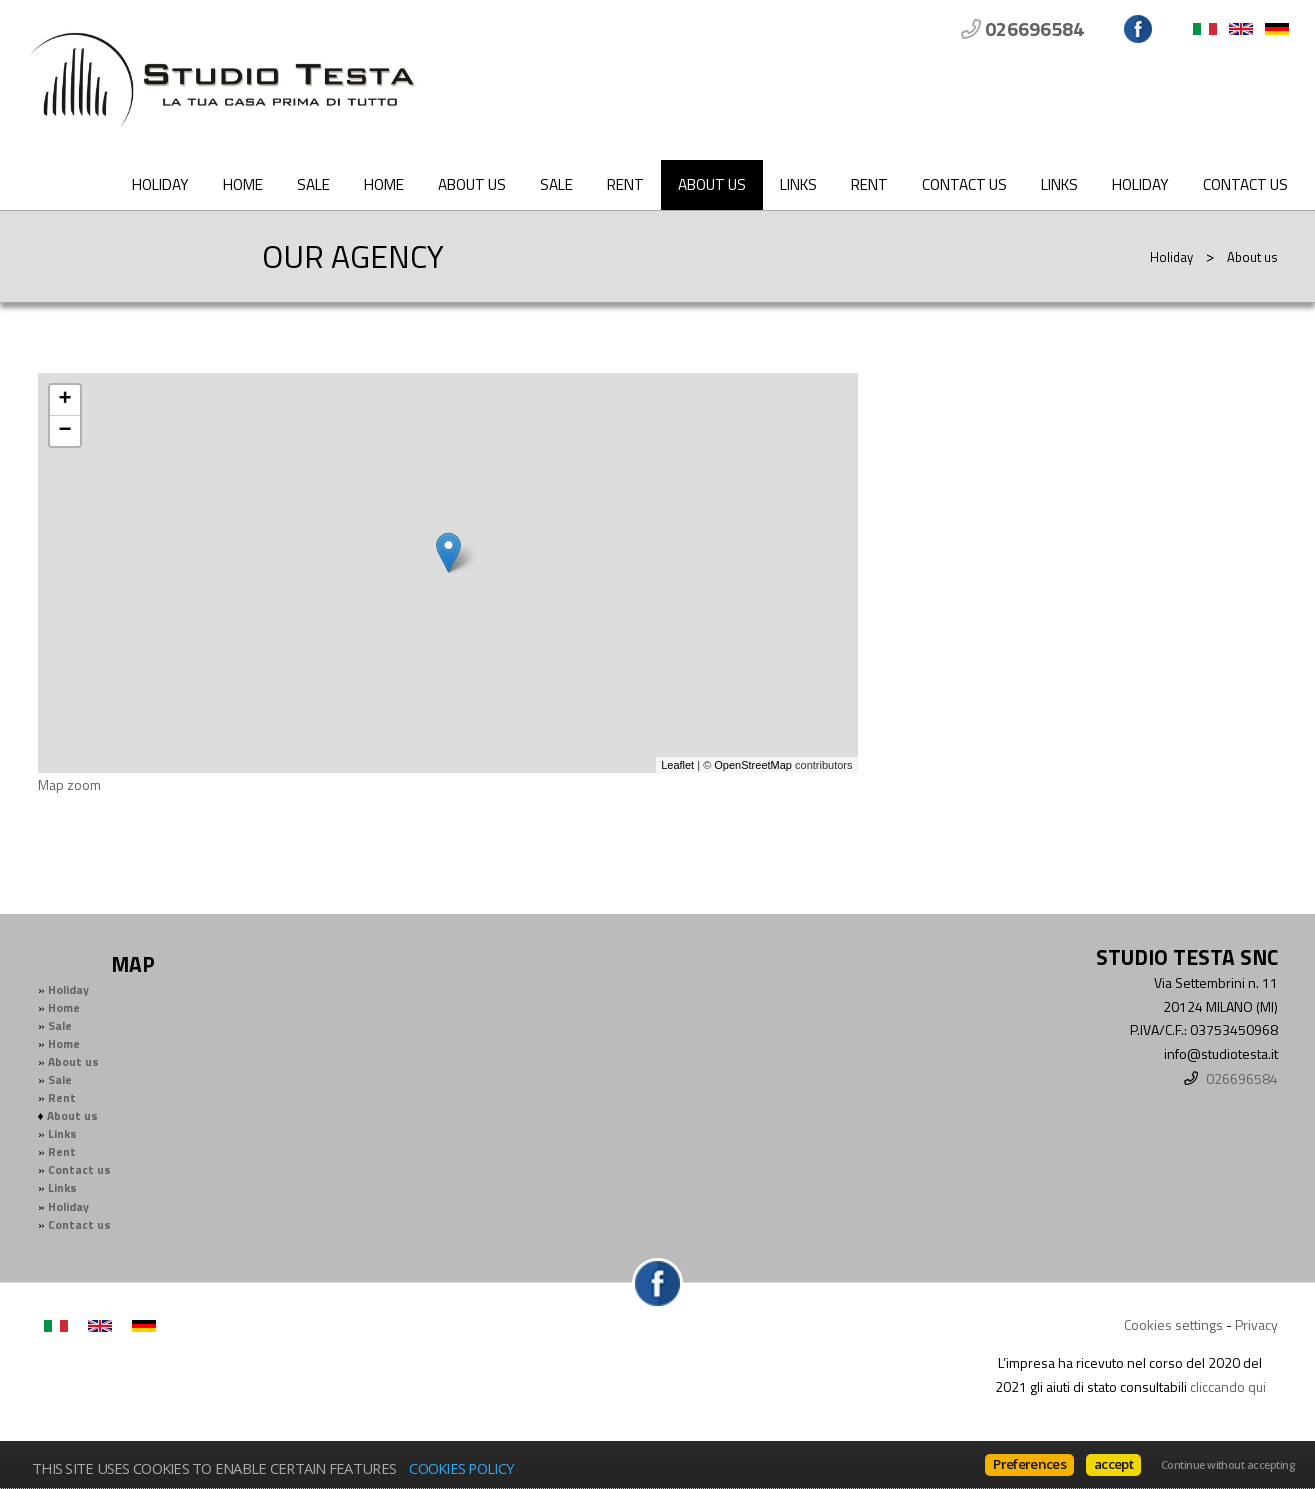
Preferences (1029, 1464)
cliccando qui (1228, 1386)
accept (1113, 1464)
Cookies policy (461, 1468)
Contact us (964, 184)
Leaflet (677, 765)
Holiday (160, 184)
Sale (313, 184)
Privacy (1256, 1324)
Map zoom (69, 784)
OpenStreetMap (753, 765)
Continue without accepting (1228, 1465)
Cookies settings (1173, 1324)
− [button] (64, 431)
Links (798, 184)
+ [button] (64, 400)
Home (243, 184)
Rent (625, 184)
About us (472, 184)
